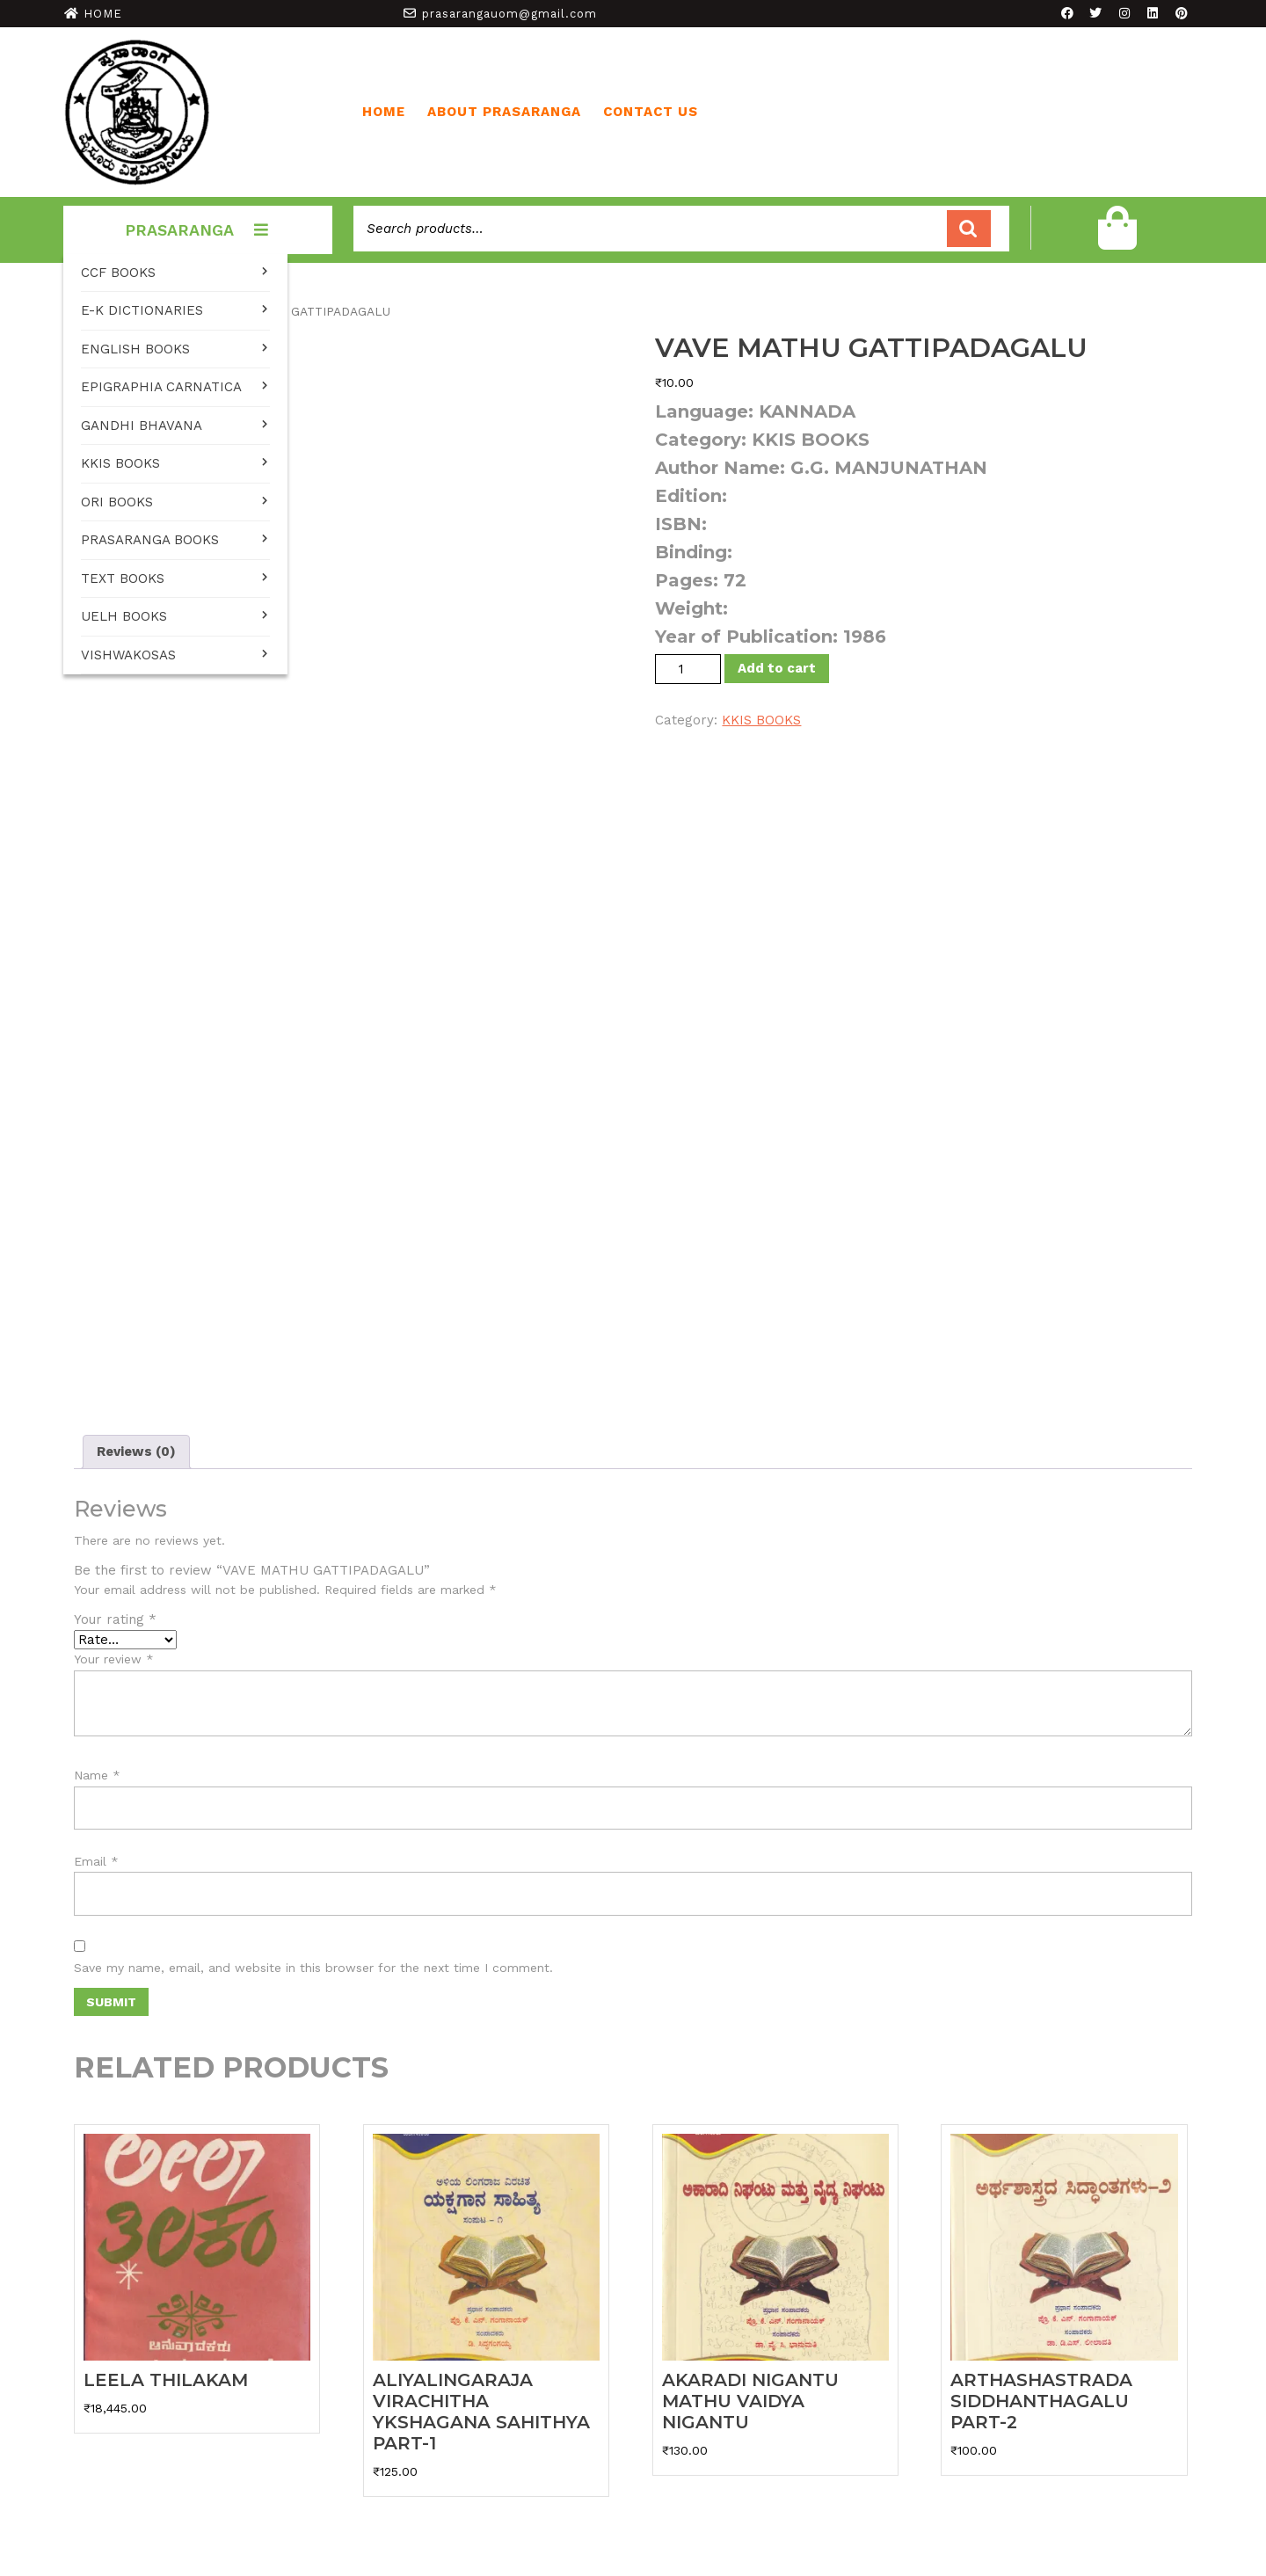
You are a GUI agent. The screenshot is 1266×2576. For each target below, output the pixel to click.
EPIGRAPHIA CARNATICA (161, 387)
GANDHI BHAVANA (141, 425)
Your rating (115, 1619)
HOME (103, 13)
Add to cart (777, 668)
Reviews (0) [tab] (136, 1451)
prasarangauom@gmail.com (509, 13)
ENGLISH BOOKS (135, 349)
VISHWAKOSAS (128, 655)
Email (96, 1861)
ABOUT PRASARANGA (504, 112)
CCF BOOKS (118, 272)
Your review (114, 1659)
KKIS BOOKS (120, 463)
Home (383, 112)
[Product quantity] (688, 669)
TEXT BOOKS (122, 578)
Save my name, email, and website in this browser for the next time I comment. (313, 1968)
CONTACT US (650, 112)
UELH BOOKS (124, 616)
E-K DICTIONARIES (142, 310)
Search (969, 229)
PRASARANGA (198, 230)
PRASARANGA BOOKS (150, 540)
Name (97, 1775)
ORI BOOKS (117, 502)
